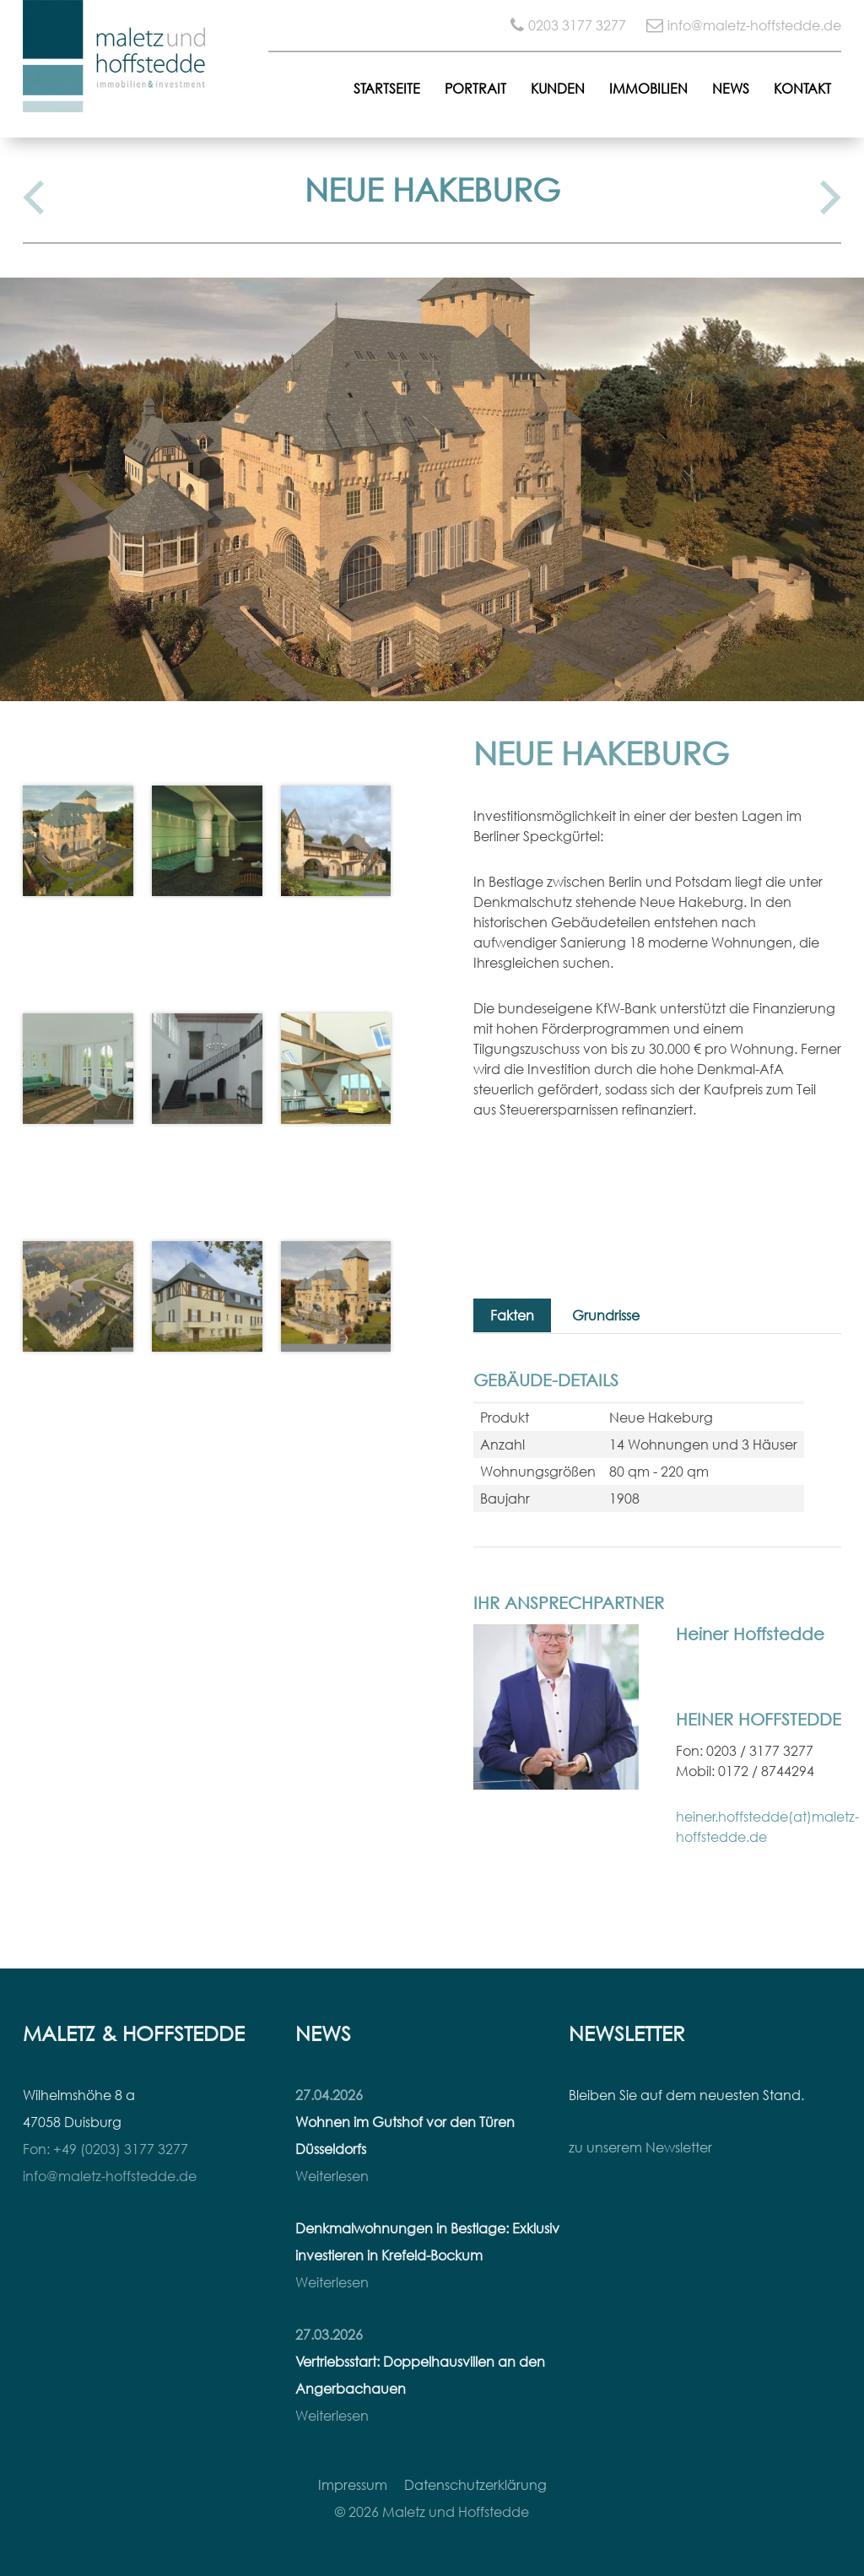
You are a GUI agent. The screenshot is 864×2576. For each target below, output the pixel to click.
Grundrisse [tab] (606, 1315)
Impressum (352, 2484)
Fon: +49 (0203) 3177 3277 (105, 2149)
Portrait (475, 88)
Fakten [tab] (512, 1315)
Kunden (558, 88)
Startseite (387, 88)
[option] (432, 489)
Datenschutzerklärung (475, 2484)
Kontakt (802, 88)
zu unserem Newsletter (640, 2147)
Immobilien (648, 88)
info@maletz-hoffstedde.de (754, 25)
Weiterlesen (332, 2176)
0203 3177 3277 (577, 25)
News (730, 88)
